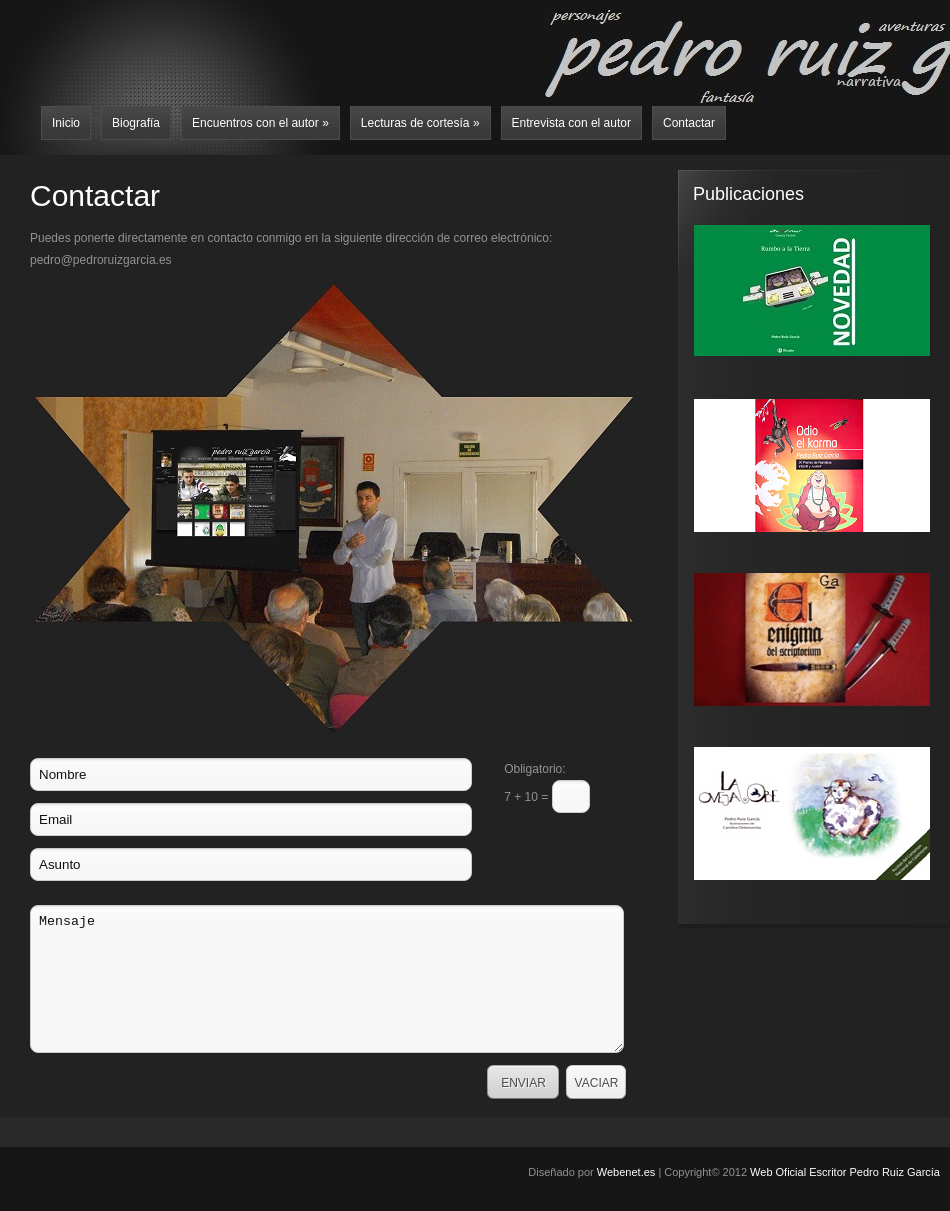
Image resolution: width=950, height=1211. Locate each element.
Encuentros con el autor (260, 123)
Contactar (689, 123)
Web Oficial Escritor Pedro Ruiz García (845, 1172)
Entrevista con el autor (571, 123)
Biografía (136, 123)
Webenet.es (626, 1172)
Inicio (66, 123)
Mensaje (327, 979)
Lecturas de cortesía (420, 123)
